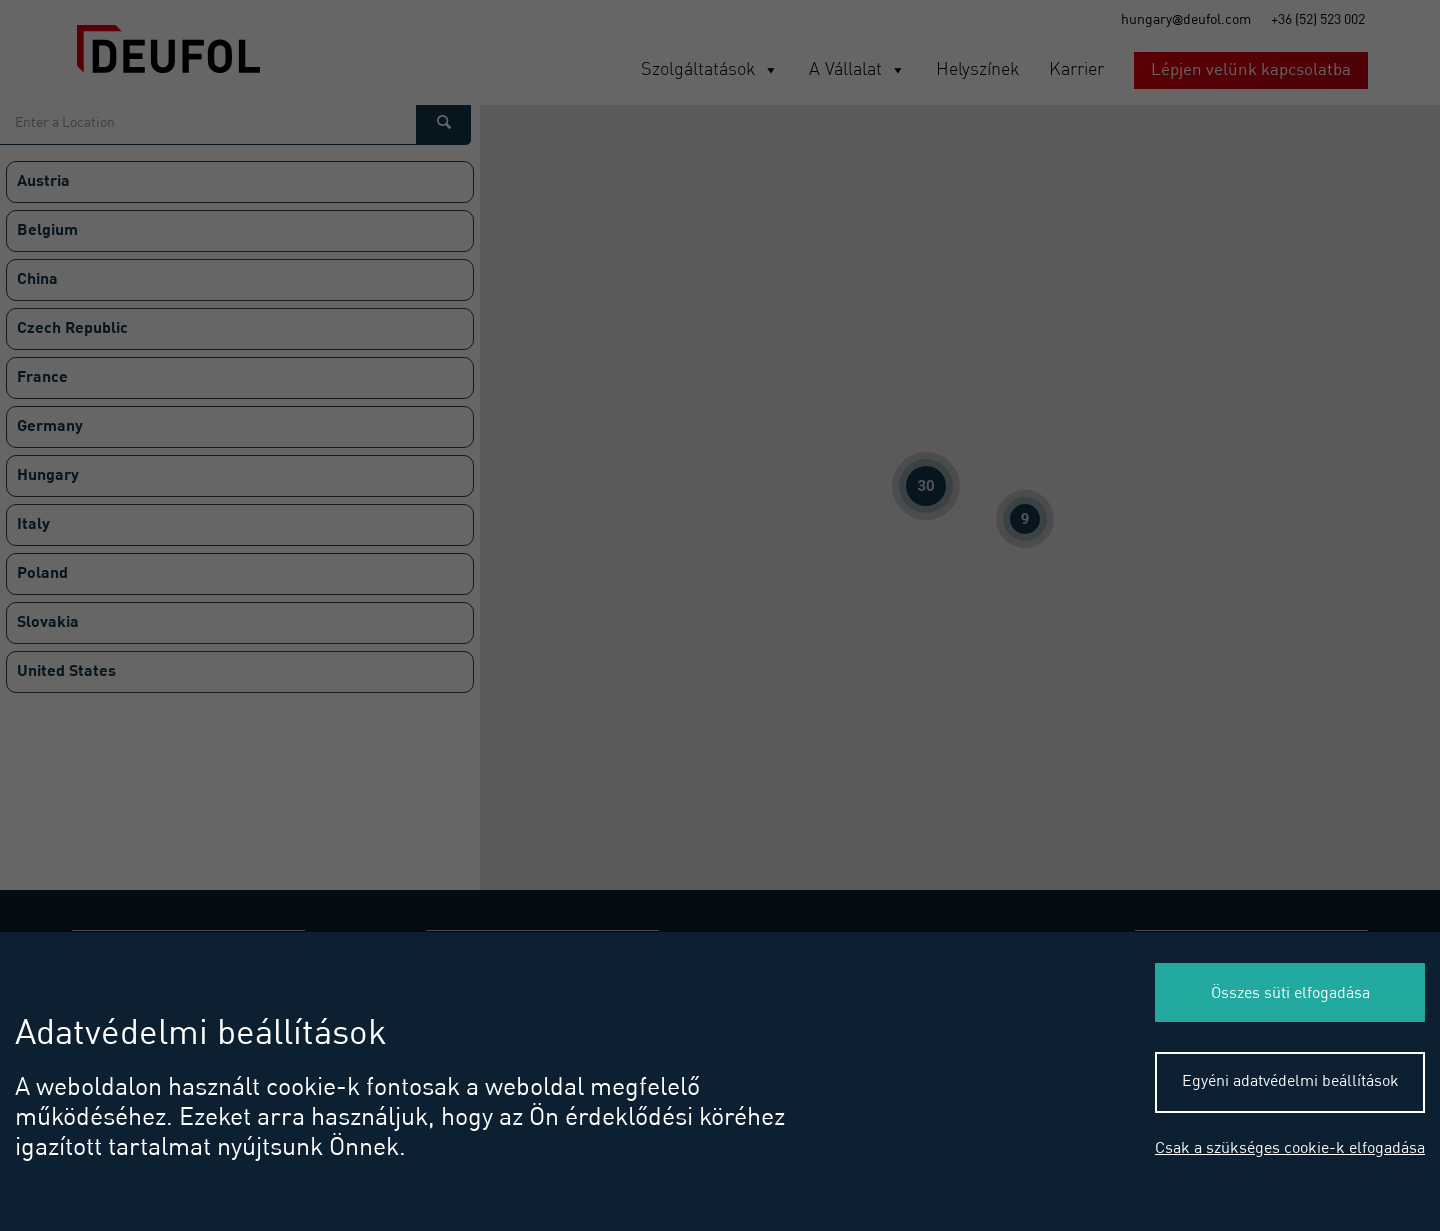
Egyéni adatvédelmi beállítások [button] (1290, 1082)
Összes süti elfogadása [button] (1290, 994)
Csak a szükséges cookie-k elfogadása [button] (1290, 1149)
